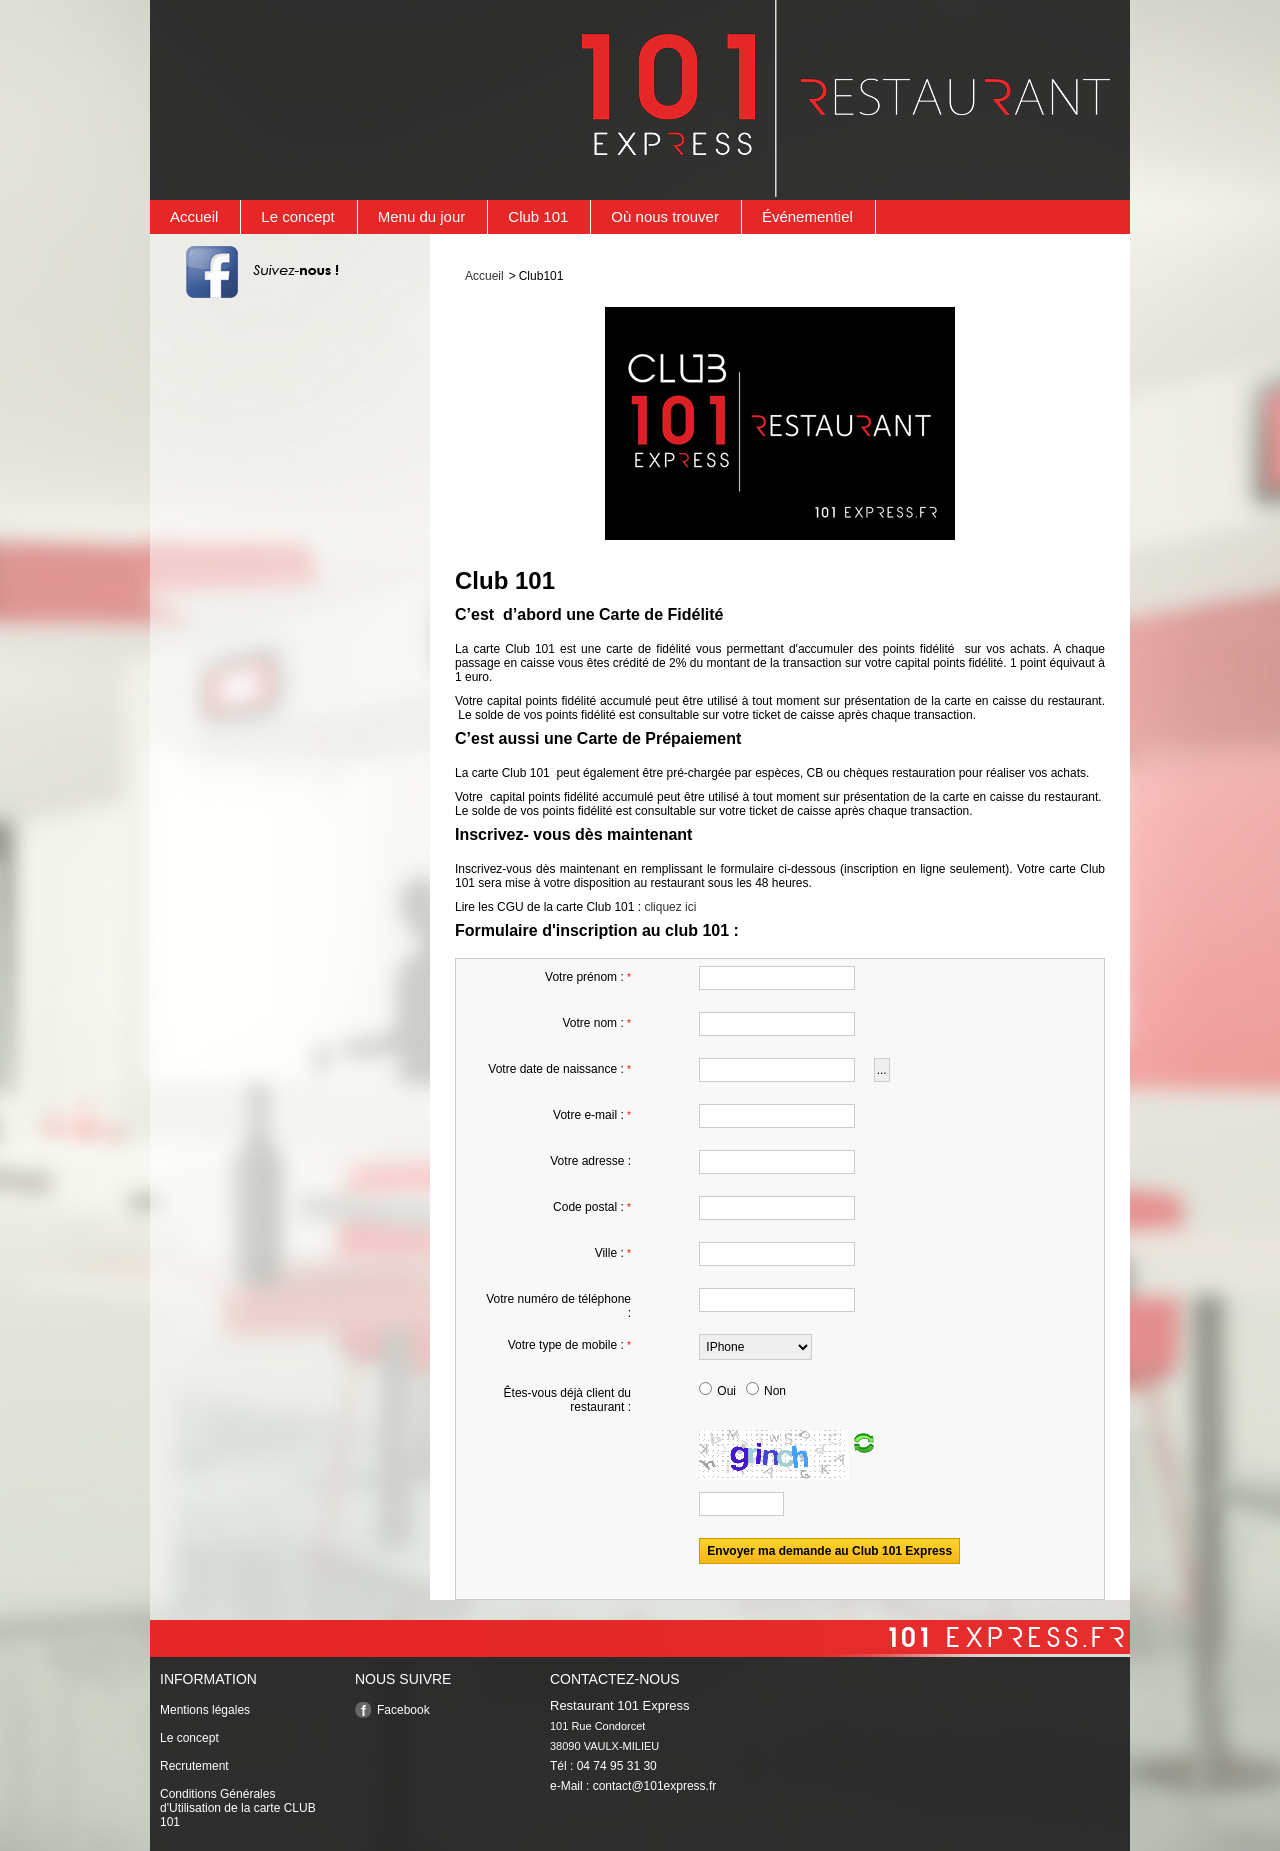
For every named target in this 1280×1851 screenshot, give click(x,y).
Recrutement (194, 1766)
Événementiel (807, 216)
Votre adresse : (590, 1161)
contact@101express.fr (655, 1786)
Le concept (297, 216)
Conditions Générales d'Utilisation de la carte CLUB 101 (238, 1808)
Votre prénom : (588, 977)
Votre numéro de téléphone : (558, 1306)
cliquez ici (670, 907)
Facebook (403, 1710)
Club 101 (538, 216)
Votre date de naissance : (559, 1069)
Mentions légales (205, 1710)
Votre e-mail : (592, 1115)
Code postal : (592, 1207)
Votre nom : (596, 1023)
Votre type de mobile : (569, 1345)
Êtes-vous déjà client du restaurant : (567, 1400)
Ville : (613, 1253)
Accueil (194, 216)
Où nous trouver (665, 216)
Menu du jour (422, 216)
